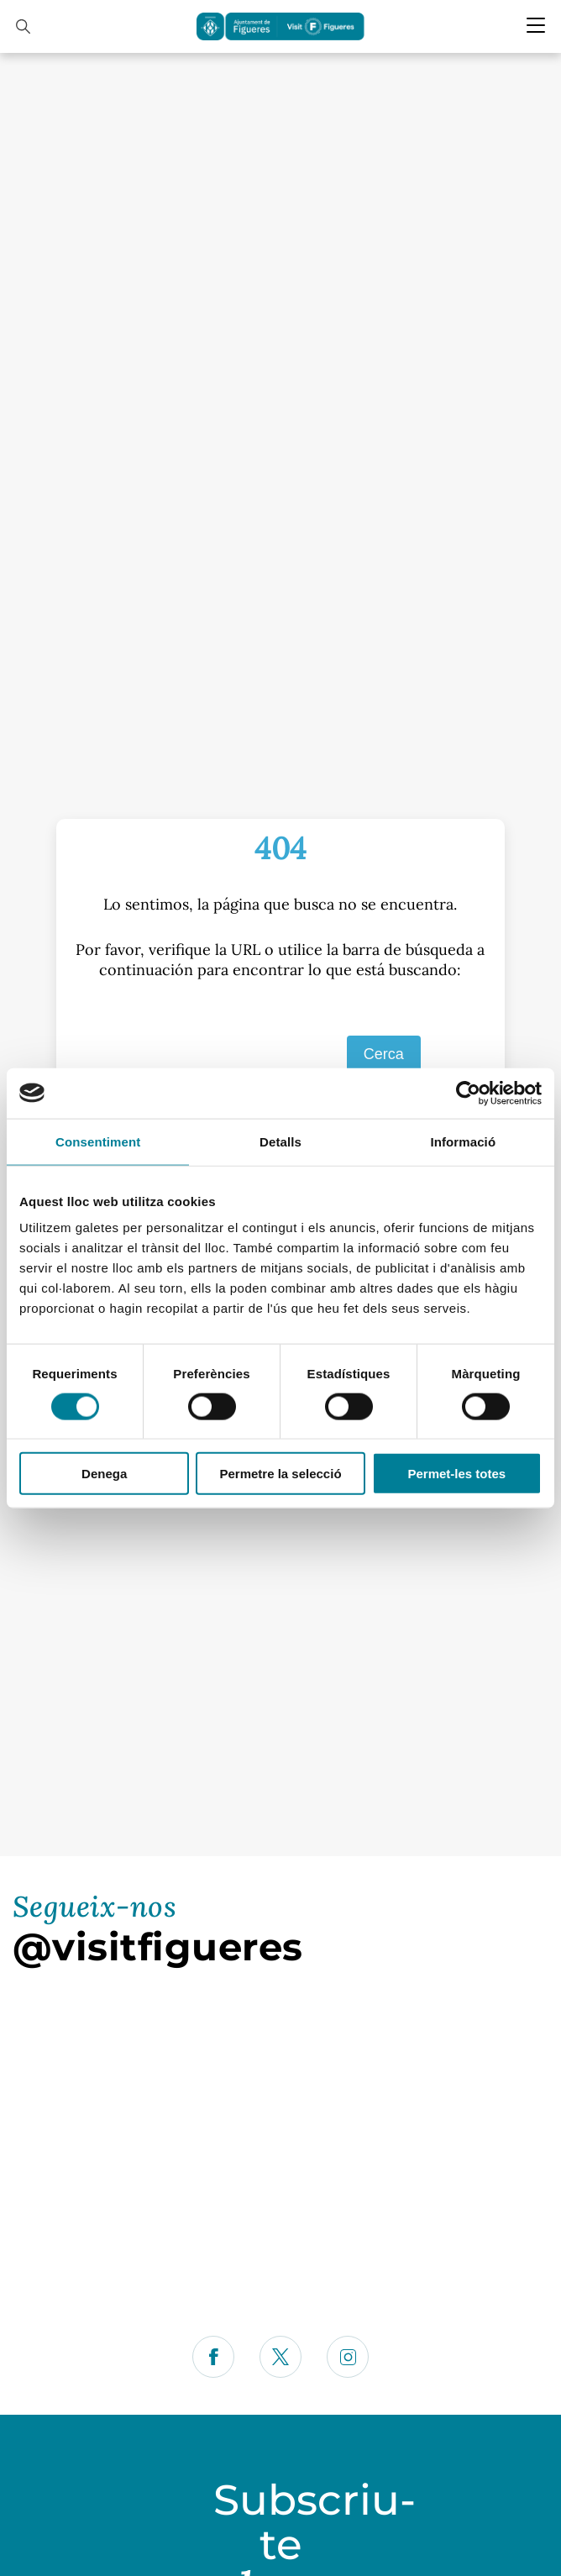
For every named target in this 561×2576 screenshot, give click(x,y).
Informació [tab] (462, 1141)
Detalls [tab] (280, 1141)
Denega (104, 1473)
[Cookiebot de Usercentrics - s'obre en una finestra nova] (468, 1092)
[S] (237, 1054)
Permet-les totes (456, 1473)
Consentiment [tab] (97, 1141)
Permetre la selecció (280, 1473)
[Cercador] (23, 26)
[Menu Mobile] (535, 25)
